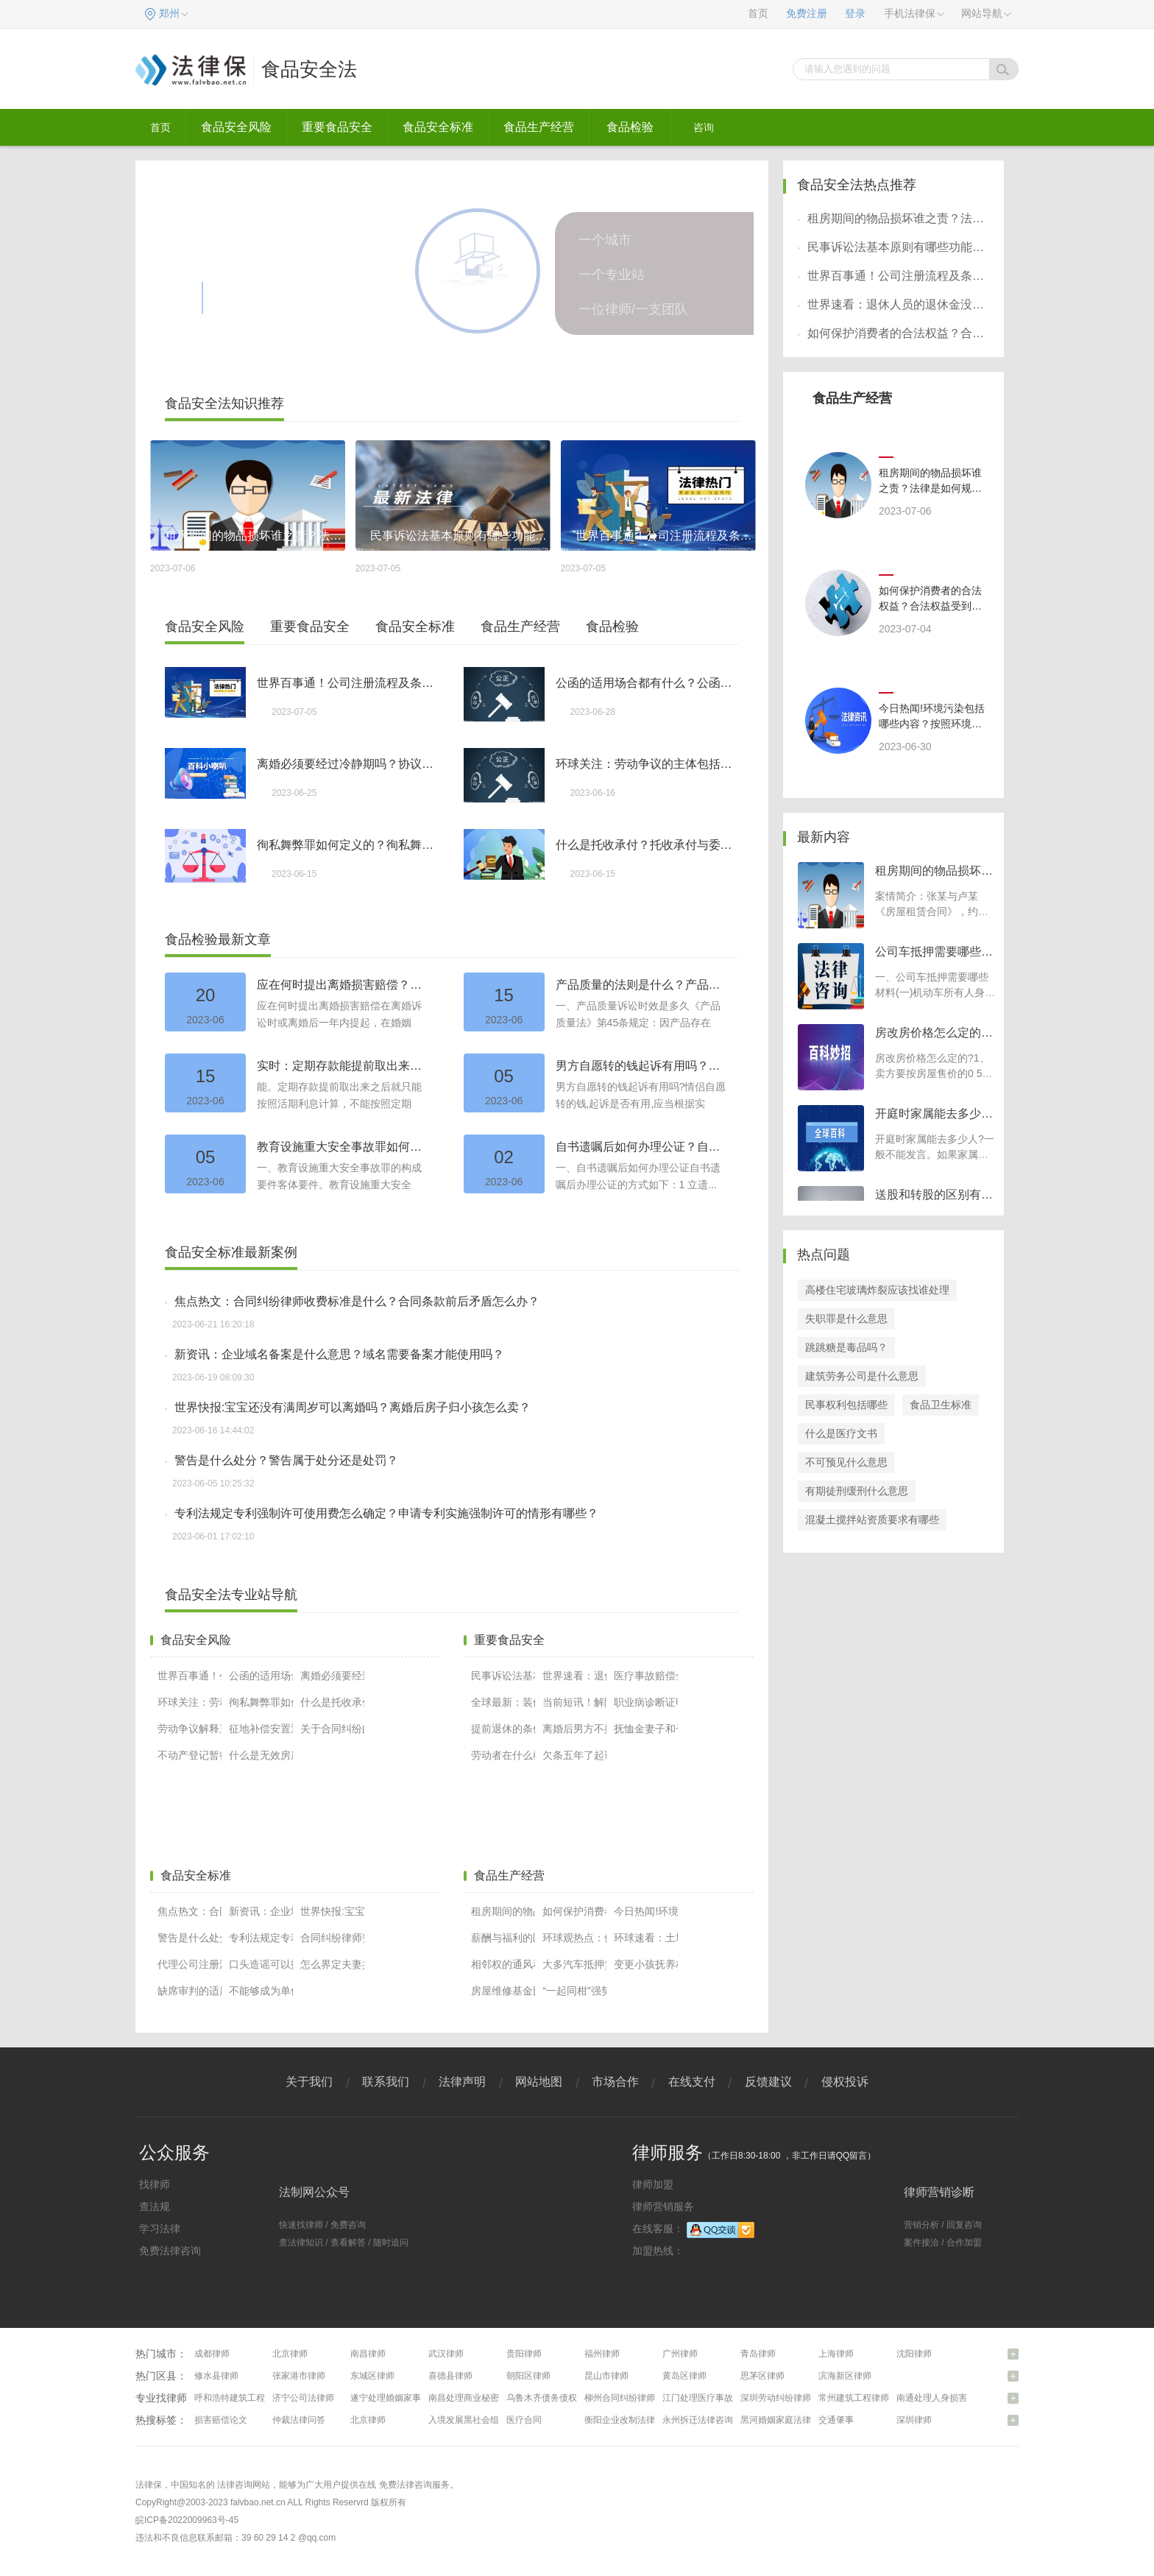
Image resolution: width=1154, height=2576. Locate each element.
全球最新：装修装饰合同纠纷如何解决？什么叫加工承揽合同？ (503, 1702)
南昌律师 (368, 2354)
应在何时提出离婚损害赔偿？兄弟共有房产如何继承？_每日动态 (343, 984)
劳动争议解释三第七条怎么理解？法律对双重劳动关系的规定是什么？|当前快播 (189, 1729)
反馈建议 (768, 2081)
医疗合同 (524, 2420)
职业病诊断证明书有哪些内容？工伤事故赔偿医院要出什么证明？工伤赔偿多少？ (646, 1702)
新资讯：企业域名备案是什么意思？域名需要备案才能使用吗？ (339, 1354)
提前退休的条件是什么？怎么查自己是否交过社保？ (503, 1729)
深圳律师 (914, 2420)
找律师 (154, 2184)
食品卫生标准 (940, 1405)
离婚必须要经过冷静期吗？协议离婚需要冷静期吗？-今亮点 (346, 764)
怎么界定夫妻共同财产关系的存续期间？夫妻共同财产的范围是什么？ (332, 1964)
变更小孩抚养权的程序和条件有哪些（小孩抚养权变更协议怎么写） (646, 1964)
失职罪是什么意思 (846, 1318)
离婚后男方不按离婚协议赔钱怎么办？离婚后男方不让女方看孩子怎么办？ (574, 1729)
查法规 (154, 2206)
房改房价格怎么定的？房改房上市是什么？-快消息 (934, 1034)
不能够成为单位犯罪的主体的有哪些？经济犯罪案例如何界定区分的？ (261, 1991)
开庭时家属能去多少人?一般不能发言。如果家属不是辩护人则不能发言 (934, 1154)
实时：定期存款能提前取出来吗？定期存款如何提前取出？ (343, 1065)
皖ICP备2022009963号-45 (186, 2520)
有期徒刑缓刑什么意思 (856, 1491)
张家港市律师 (298, 2376)
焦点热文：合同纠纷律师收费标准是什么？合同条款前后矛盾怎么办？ (356, 1301)
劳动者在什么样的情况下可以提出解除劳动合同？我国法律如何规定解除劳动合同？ (503, 1755)
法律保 (148, 2485)
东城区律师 (372, 2376)
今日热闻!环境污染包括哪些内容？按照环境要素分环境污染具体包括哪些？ (646, 1911)
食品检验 (630, 127)
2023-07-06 (905, 511)
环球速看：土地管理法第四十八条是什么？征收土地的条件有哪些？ (646, 1938)
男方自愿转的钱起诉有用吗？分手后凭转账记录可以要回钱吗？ (642, 1065)
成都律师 (212, 2354)
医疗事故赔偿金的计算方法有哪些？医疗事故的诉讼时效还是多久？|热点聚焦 (646, 1676)
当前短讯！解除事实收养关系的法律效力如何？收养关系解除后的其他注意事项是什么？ (574, 1702)
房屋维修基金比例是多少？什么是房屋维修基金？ (503, 1991)
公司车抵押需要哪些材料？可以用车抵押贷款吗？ (934, 953)
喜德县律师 (450, 2376)
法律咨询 (234, 2485)
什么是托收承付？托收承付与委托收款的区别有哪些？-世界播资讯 (645, 845)
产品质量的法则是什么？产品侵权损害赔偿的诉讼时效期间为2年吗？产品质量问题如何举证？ (642, 984)
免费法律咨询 (170, 2250)
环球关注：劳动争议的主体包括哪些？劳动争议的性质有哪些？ (645, 764)
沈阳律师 (914, 2354)
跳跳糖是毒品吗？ (846, 1347)
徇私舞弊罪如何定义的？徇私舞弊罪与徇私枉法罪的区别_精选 (346, 845)
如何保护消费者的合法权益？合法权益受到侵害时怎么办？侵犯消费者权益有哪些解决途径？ (574, 1911)
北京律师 (290, 2354)
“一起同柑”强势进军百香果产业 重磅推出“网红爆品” (574, 1991)
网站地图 (538, 2081)
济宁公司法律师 (303, 2398)
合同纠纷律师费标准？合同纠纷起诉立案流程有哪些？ (332, 1938)
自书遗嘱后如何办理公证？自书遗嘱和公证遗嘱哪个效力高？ (642, 1146)
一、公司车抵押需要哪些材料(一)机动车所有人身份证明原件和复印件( (935, 992)
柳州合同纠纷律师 (619, 2398)
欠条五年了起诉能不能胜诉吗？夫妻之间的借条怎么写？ (574, 1755)
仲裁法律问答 (298, 2420)
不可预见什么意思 (846, 1462)
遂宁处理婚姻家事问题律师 (403, 2398)
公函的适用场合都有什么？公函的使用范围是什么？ (645, 683)
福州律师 (602, 2354)
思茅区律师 (762, 2376)
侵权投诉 (844, 2081)
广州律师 (680, 2354)
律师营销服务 (663, 2206)
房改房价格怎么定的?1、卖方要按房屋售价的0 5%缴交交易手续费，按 (933, 1073)
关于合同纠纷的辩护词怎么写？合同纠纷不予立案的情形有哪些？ (332, 1729)
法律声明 (462, 2081)
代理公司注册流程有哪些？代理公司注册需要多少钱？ (189, 1964)
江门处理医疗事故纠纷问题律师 (724, 2398)
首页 (758, 13)
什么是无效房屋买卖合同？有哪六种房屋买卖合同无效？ (261, 1755)
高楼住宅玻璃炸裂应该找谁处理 (877, 1290)
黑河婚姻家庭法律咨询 (784, 2420)
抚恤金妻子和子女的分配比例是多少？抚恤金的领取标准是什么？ (646, 1729)
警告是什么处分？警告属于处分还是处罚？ (286, 1460)
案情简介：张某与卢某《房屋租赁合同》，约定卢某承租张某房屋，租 (931, 911)
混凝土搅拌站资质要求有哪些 (872, 1519)
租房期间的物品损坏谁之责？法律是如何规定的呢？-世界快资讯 (503, 1911)
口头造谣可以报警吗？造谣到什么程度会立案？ (261, 1964)
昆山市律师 (606, 2376)
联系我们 (385, 2081)
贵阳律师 (524, 2354)
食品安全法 (309, 69)
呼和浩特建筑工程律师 (238, 2398)
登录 (855, 13)
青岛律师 (758, 2354)
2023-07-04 (905, 629)
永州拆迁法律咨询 (697, 2420)
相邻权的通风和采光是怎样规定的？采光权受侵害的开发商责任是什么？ (503, 1964)
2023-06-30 (905, 746)
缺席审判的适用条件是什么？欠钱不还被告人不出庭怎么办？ (189, 1991)
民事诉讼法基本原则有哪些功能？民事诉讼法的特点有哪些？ (503, 1676)
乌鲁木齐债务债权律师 (550, 2398)
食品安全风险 (236, 127)
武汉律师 (446, 2354)
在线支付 (691, 2081)
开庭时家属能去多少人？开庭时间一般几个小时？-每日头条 (934, 1115)
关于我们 (309, 2081)
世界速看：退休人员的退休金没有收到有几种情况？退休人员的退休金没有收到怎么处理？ (574, 1676)
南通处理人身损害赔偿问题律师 (958, 2398)
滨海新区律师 (844, 2376)
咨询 (703, 127)
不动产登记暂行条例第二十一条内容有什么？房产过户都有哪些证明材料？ (189, 1755)
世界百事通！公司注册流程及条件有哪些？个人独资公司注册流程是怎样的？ (346, 683)
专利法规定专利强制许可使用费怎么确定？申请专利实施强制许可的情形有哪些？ (386, 1513)
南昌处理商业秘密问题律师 (481, 2398)
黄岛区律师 (684, 2376)
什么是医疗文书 (841, 1433)
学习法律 (159, 2228)
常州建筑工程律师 (853, 2398)
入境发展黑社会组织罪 (472, 2420)
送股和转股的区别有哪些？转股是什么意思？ (934, 1196)
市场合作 (615, 2081)
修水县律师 (216, 2376)
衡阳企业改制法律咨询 (628, 2420)
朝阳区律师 (528, 2376)
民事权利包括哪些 (846, 1405)
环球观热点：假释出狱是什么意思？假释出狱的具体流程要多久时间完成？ (574, 1938)
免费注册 (806, 13)
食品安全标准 (438, 127)
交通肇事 (836, 2420)
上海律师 (836, 2354)
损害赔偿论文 (220, 2420)
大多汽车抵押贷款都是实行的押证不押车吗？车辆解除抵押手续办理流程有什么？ (574, 1964)
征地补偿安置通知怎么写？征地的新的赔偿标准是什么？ (261, 1729)
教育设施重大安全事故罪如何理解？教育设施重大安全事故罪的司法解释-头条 (343, 1146)
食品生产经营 (538, 127)
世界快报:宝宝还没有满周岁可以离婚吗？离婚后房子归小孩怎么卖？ (352, 1407)
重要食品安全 (337, 127)
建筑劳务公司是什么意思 (861, 1376)
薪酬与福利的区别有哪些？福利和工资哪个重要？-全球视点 (503, 1938)
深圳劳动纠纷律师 (775, 2398)
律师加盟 (652, 2184)
